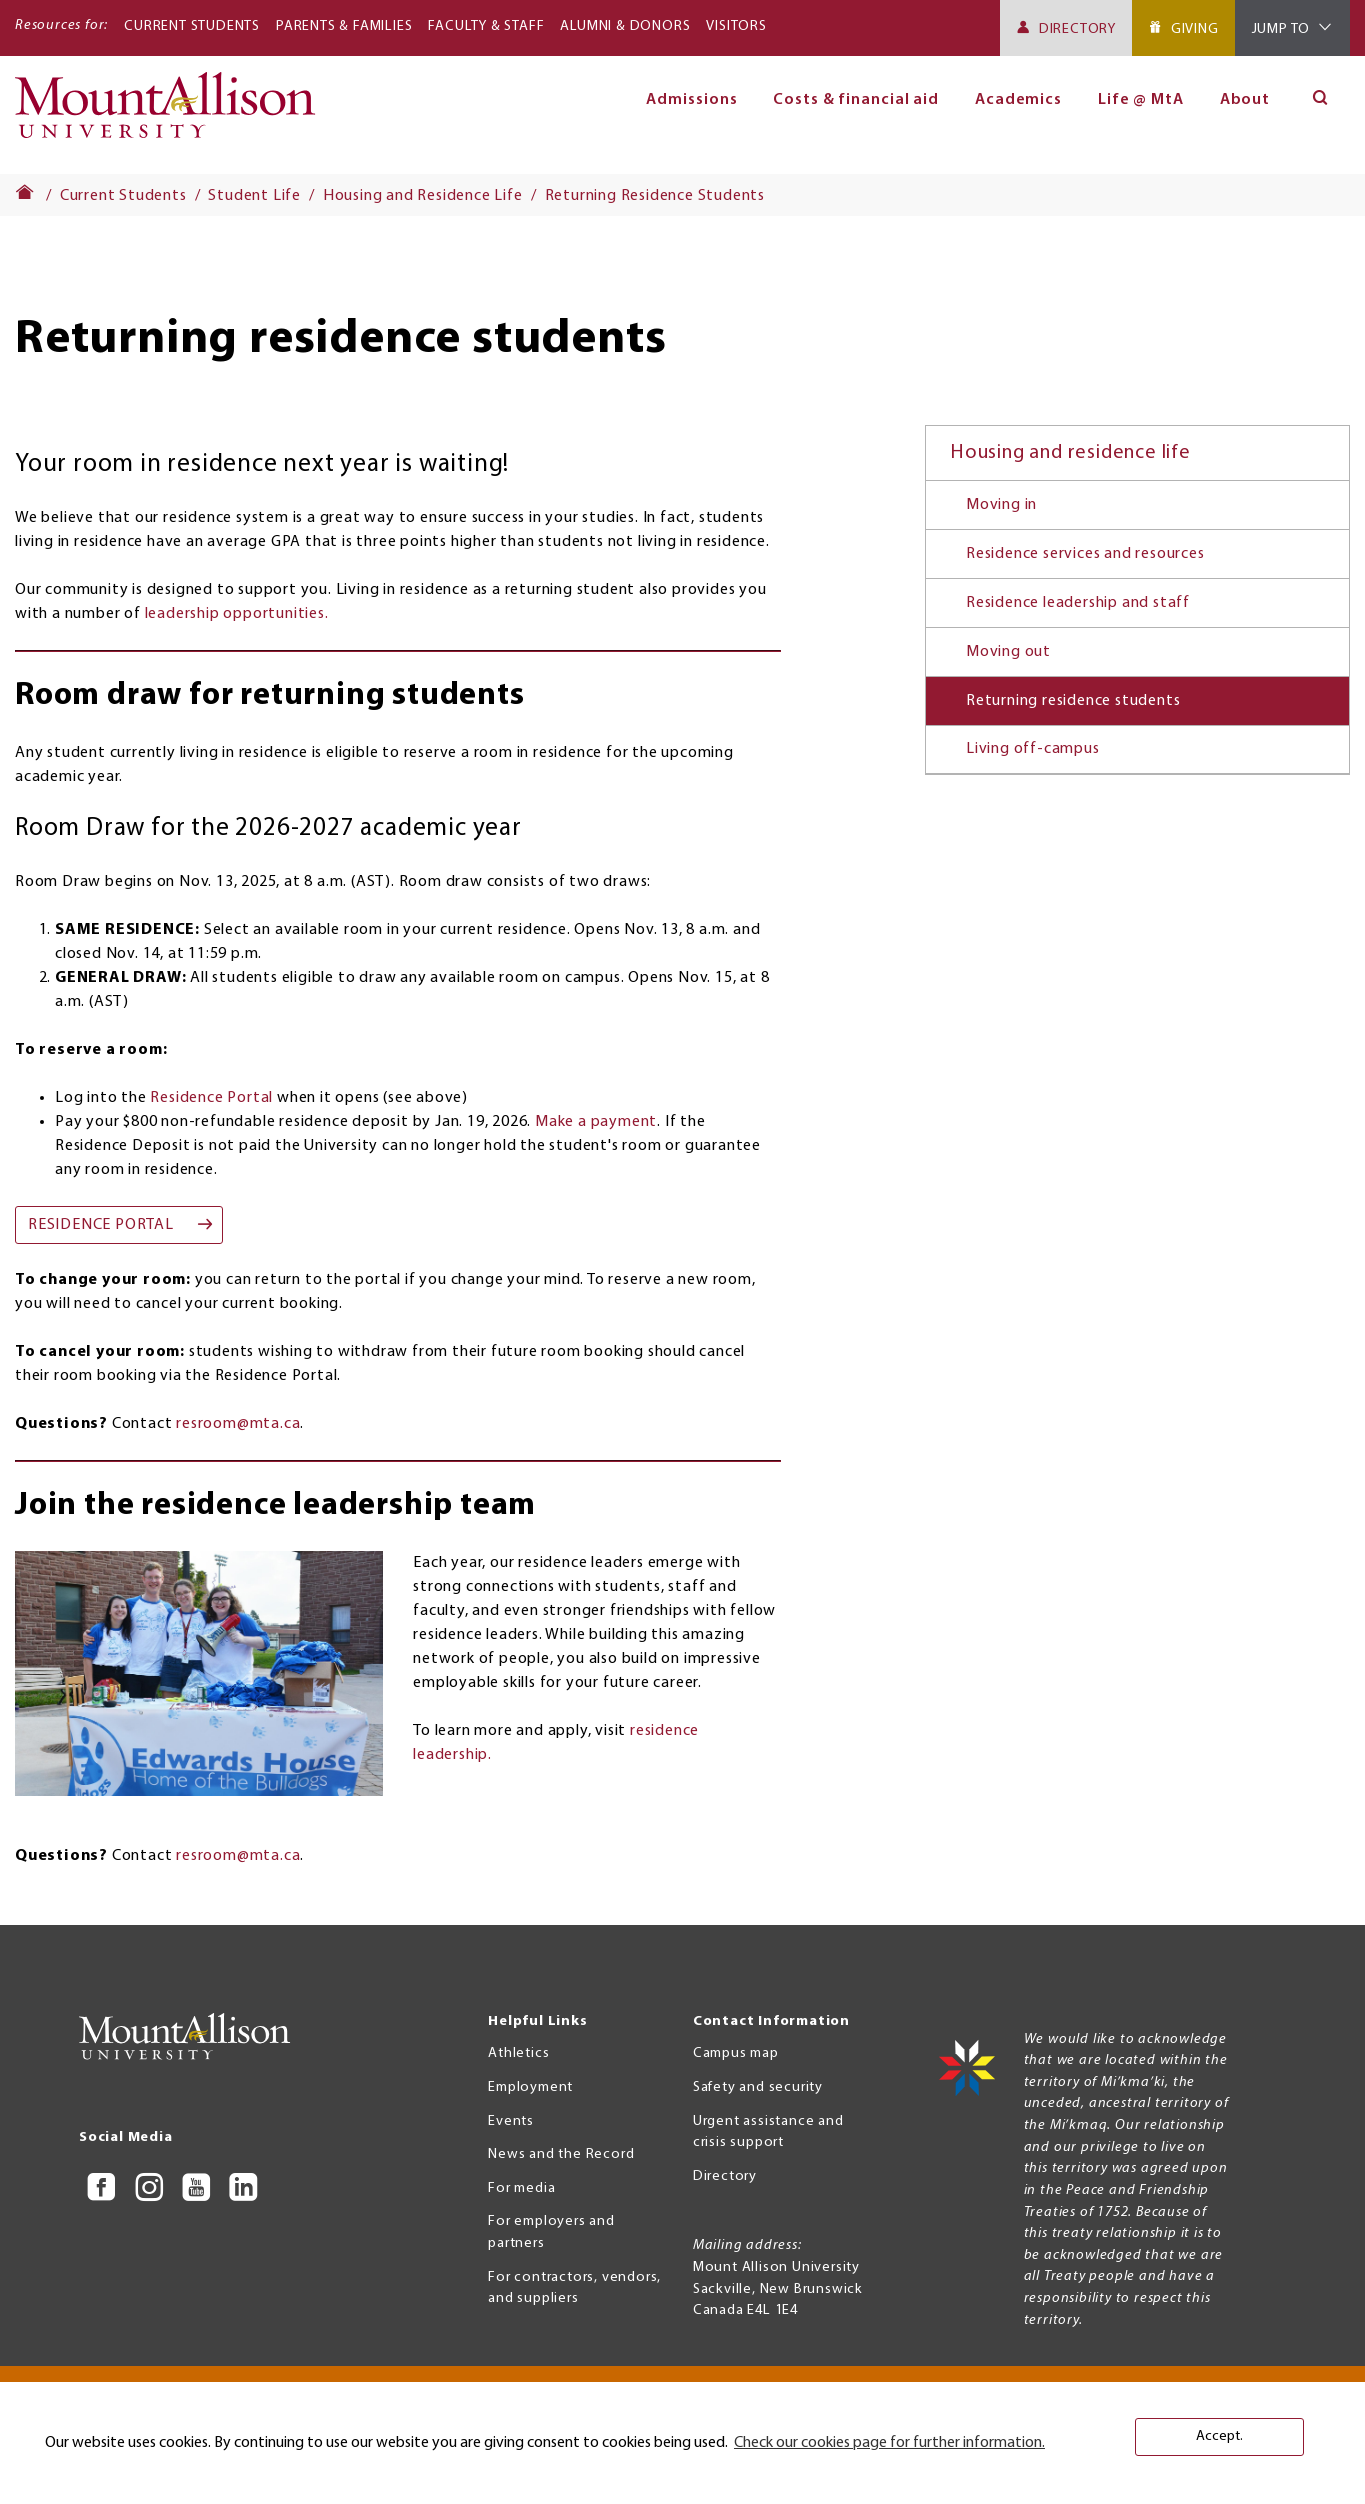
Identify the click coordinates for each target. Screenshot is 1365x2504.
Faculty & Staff (486, 26)
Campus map (736, 2053)
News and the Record (561, 2154)
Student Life (254, 196)
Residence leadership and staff (1078, 603)
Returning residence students (1073, 701)
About (1245, 100)
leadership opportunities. (237, 614)
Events (511, 2121)
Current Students (192, 26)
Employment (530, 2087)
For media (521, 2188)
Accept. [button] (1219, 2436)
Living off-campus (1033, 749)
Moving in (1001, 505)
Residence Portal (211, 1098)
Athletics (518, 2053)
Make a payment (596, 1122)
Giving (1195, 29)
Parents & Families (344, 26)
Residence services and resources (1085, 554)
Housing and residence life (1070, 453)
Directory (1077, 29)
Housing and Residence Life (423, 196)
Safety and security (758, 2087)
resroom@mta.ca (238, 1424)
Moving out (1008, 652)
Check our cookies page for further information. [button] (889, 2443)
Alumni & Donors (625, 26)
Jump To (1281, 29)
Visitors (736, 26)
